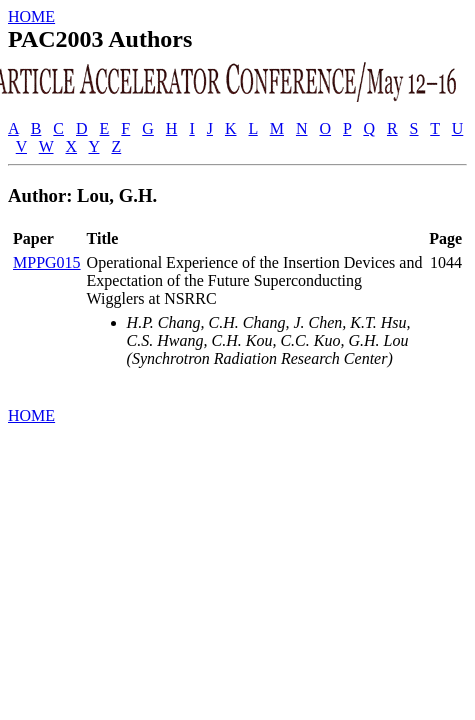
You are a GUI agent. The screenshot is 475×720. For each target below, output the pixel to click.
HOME (31, 16)
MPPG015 (47, 262)
